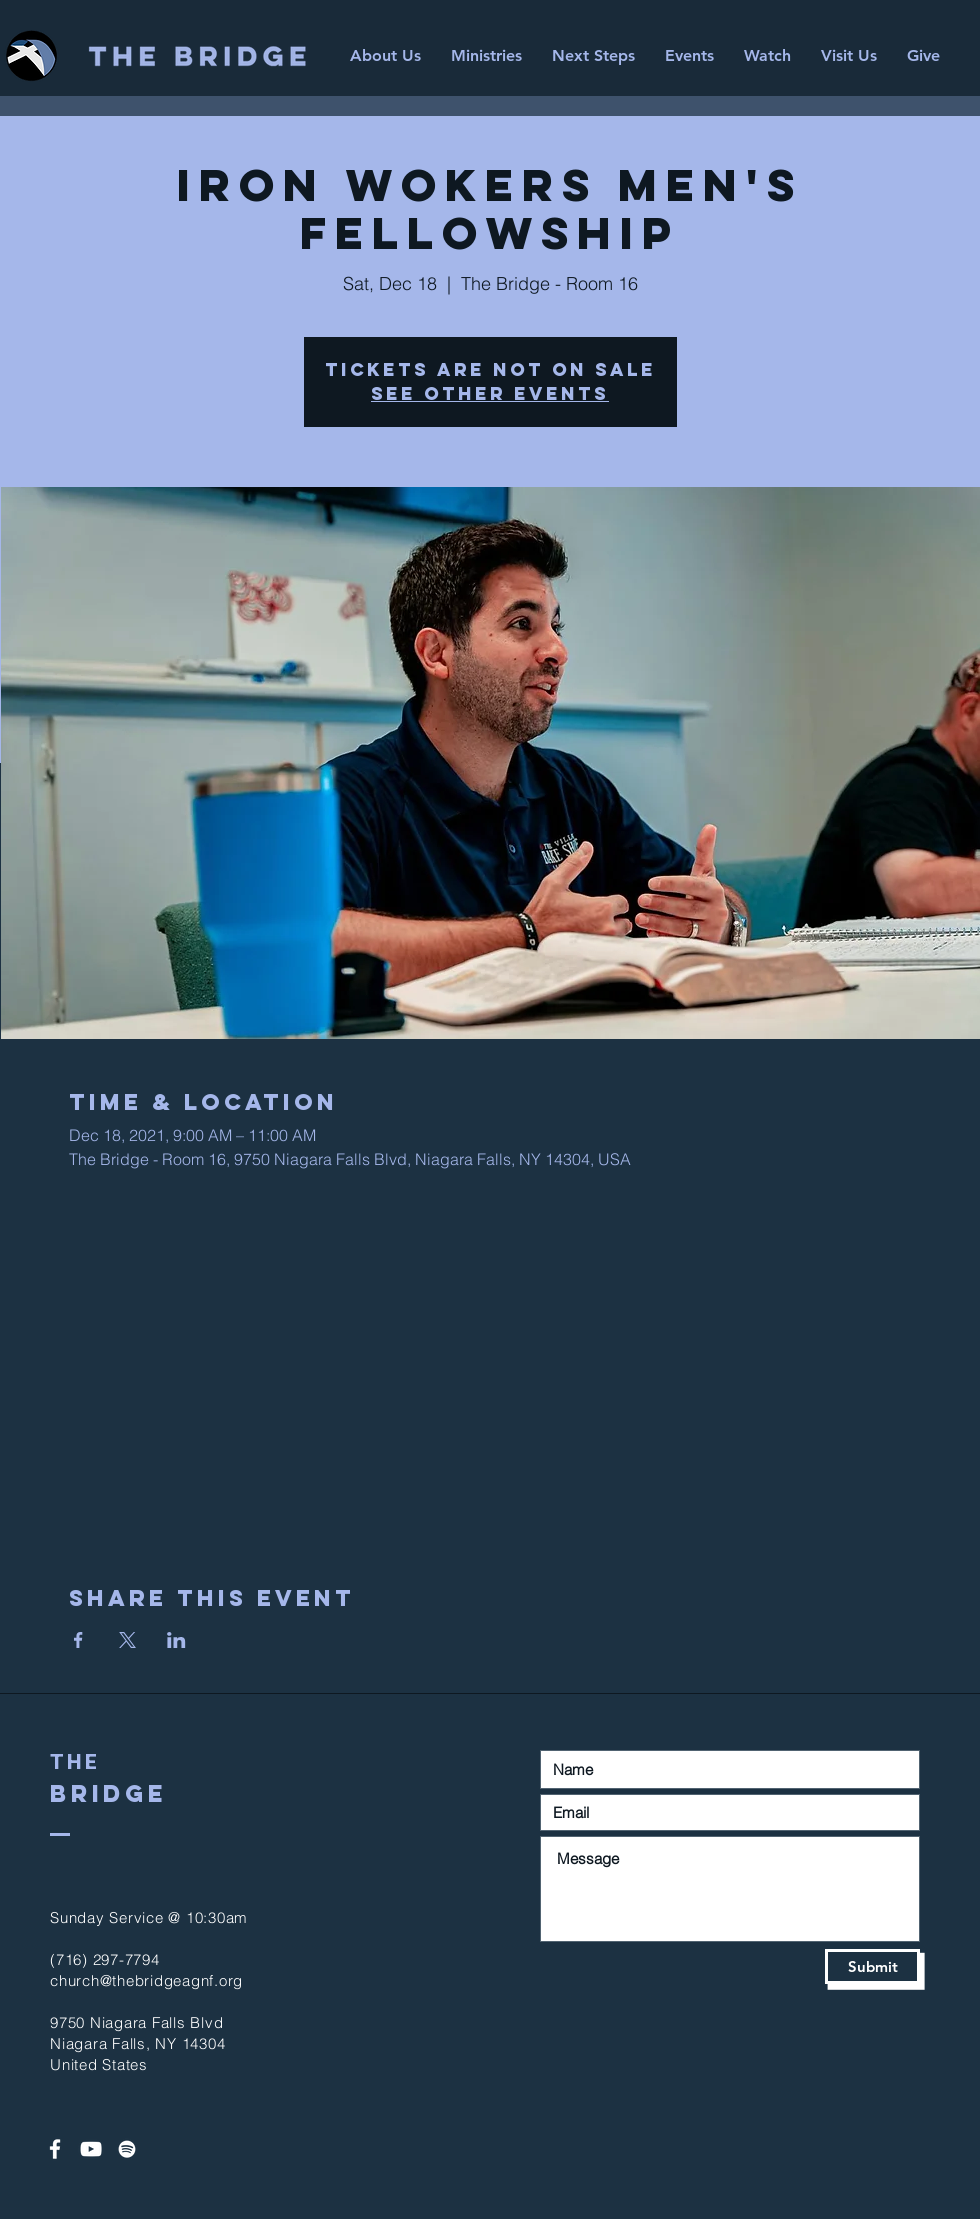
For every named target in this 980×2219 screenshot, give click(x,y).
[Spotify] (127, 2149)
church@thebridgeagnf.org (146, 1980)
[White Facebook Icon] (55, 2149)
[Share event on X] (127, 1640)
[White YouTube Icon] (91, 2149)
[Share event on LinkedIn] (176, 1640)
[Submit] (872, 1966)
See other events (490, 393)
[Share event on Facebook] (78, 1640)
